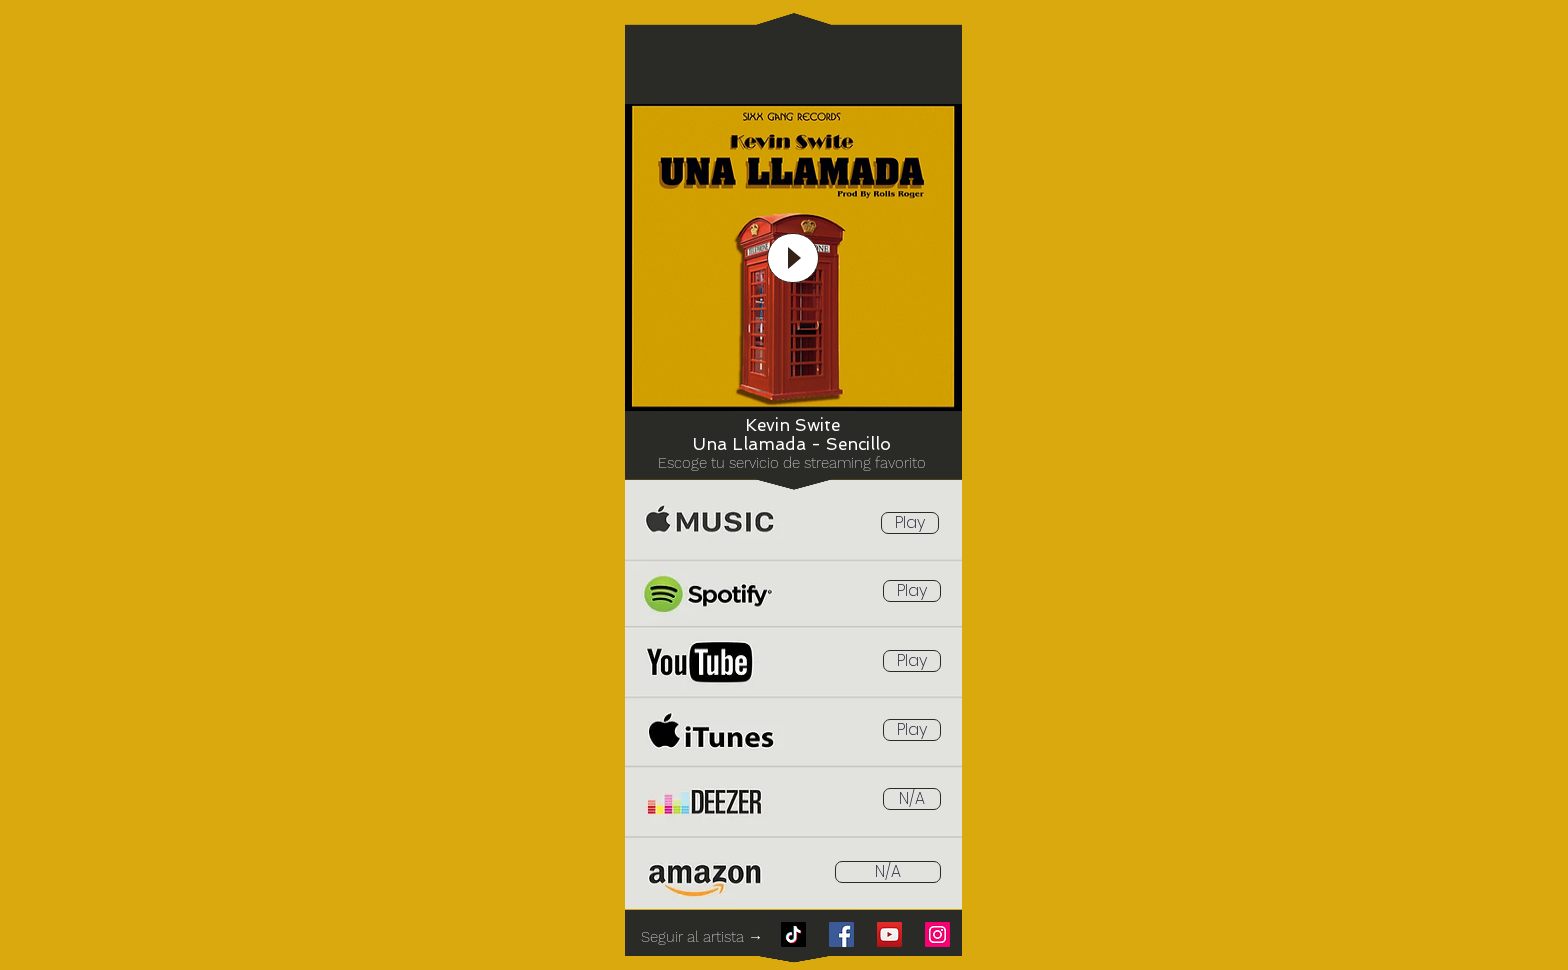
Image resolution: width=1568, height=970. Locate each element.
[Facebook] (841, 934)
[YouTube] (889, 934)
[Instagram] (937, 934)
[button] (912, 799)
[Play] (793, 258)
